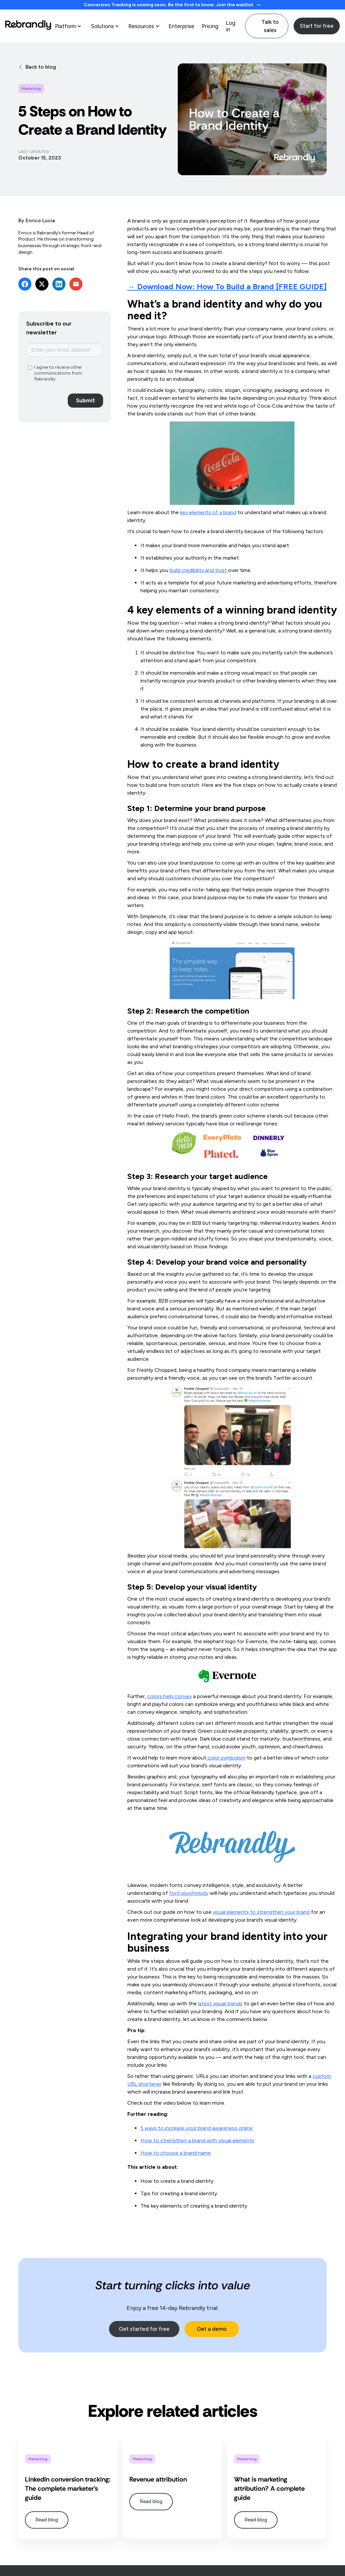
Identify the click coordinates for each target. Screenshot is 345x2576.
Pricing (210, 26)
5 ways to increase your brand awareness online (196, 2128)
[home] (28, 26)
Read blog (46, 2520)
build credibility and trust (198, 570)
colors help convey (169, 1696)
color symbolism (225, 1758)
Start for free (317, 26)
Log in (230, 26)
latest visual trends (220, 2003)
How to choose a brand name (175, 2153)
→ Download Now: (227, 286)
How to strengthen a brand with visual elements (197, 2140)
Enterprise (181, 26)
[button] (69, 26)
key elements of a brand (208, 512)
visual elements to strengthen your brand (261, 1912)
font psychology (189, 1893)
